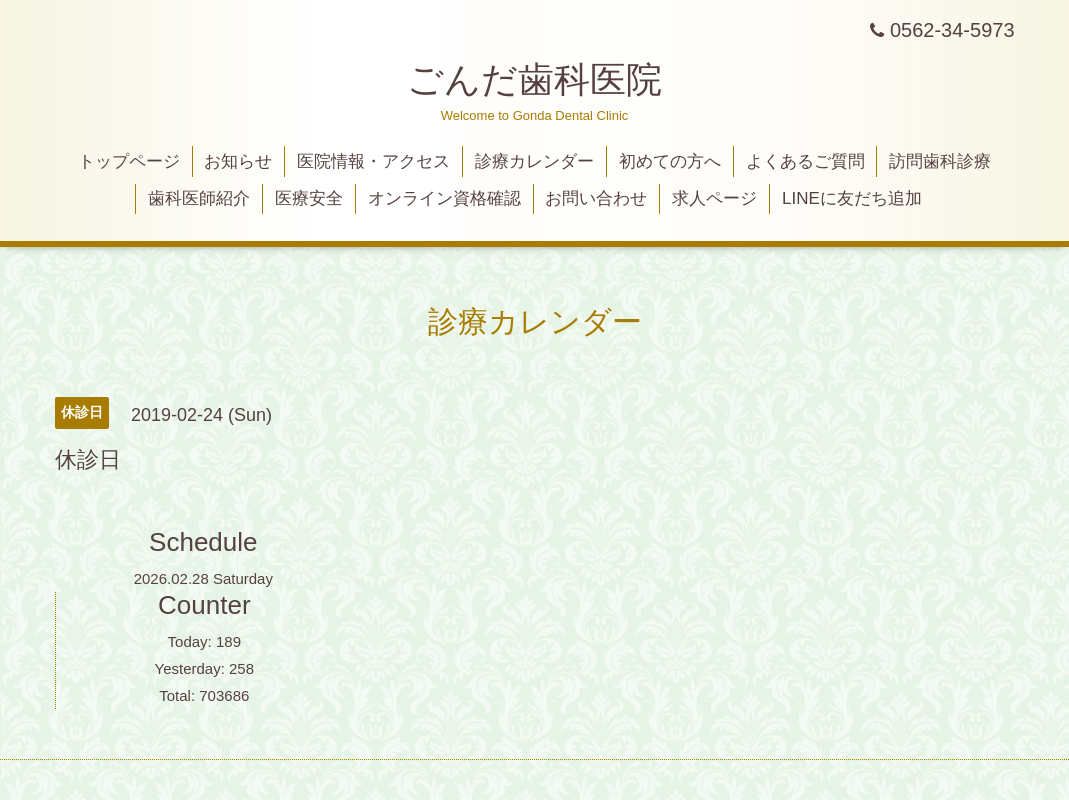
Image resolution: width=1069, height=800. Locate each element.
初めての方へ (670, 161)
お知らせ (238, 161)
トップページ (129, 161)
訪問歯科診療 (940, 161)
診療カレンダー (534, 161)
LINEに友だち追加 (852, 198)
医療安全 (309, 198)
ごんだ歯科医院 (534, 79)
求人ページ (714, 198)
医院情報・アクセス (373, 161)
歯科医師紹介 (199, 198)
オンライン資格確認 (444, 198)
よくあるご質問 (805, 161)
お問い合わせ (596, 198)
